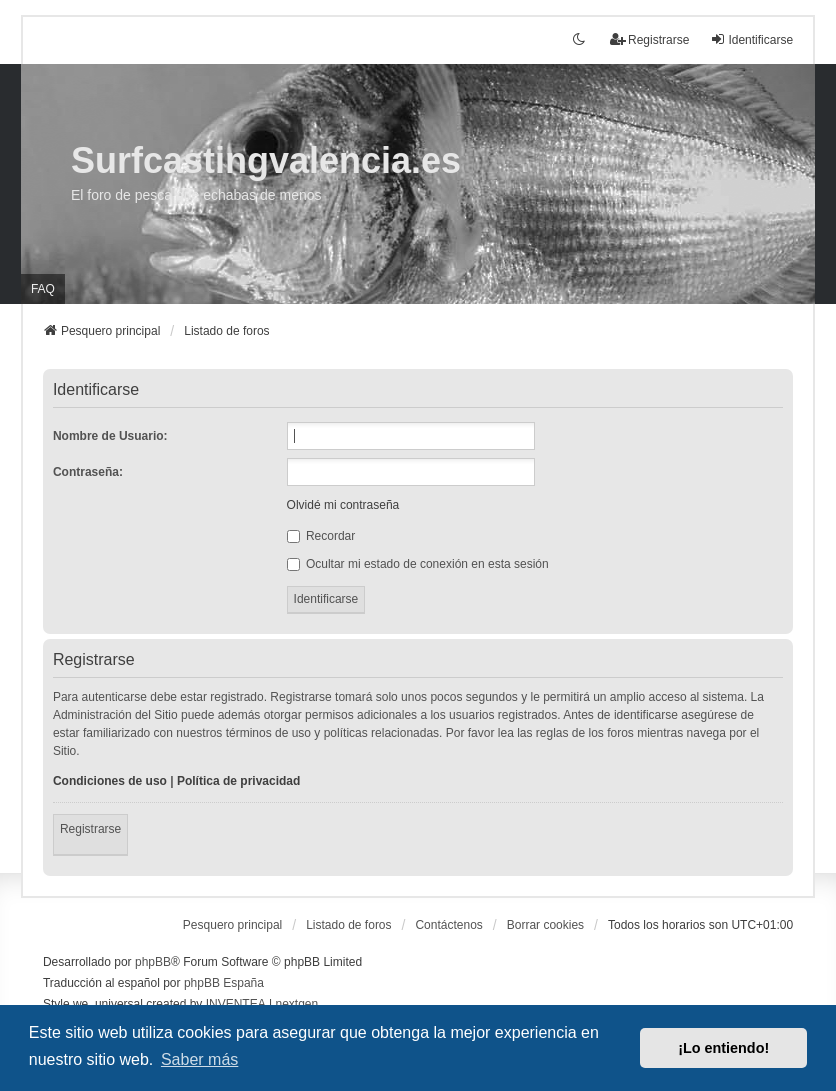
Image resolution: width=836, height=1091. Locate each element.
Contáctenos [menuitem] (448, 925)
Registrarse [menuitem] (649, 39)
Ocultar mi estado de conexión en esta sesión (418, 564)
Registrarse (90, 829)
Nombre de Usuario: (110, 436)
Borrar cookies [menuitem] (545, 925)
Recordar (321, 536)
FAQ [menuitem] (43, 289)
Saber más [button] (199, 1059)
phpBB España (224, 983)
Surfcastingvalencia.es (266, 160)
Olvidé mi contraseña (343, 505)
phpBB (153, 962)
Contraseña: (88, 472)
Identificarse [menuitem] (751, 39)
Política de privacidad (238, 781)
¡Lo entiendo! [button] (723, 1048)
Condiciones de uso (110, 781)
